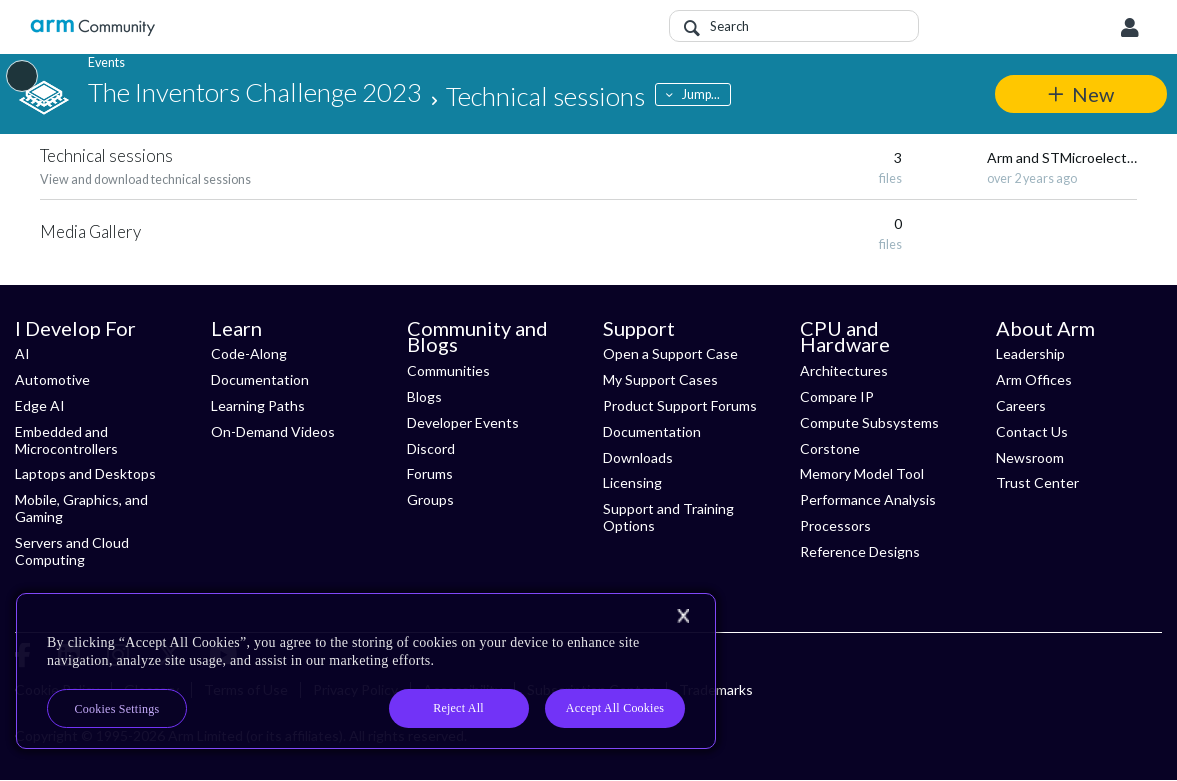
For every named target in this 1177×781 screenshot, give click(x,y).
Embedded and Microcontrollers (66, 440)
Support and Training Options (668, 517)
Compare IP (837, 396)
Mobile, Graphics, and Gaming (81, 508)
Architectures (844, 370)
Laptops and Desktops (85, 473)
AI (22, 353)
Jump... (702, 94)
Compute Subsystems (869, 422)
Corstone (830, 448)
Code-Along (249, 353)
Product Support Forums (680, 405)
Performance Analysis (868, 499)
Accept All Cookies (615, 708)
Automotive (52, 379)
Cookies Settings (117, 709)
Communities (448, 370)
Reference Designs (860, 551)
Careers (1021, 405)
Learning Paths (258, 405)
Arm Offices (1034, 379)
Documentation (260, 379)
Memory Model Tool (862, 473)
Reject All (458, 708)
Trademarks (716, 689)
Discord (431, 448)
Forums (430, 473)
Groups (430, 499)
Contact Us (1032, 431)
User (1130, 28)
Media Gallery (90, 231)
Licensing (632, 482)
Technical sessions (106, 155)
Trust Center (1037, 482)
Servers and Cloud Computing (72, 551)
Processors (835, 525)
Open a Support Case (670, 353)
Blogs (424, 396)
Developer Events (463, 422)
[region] (366, 671)
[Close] (683, 616)
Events (106, 62)
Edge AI (40, 405)
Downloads (638, 457)
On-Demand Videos (273, 431)
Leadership (1030, 353)
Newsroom (1030, 457)
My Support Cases (660, 379)
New (1093, 94)
